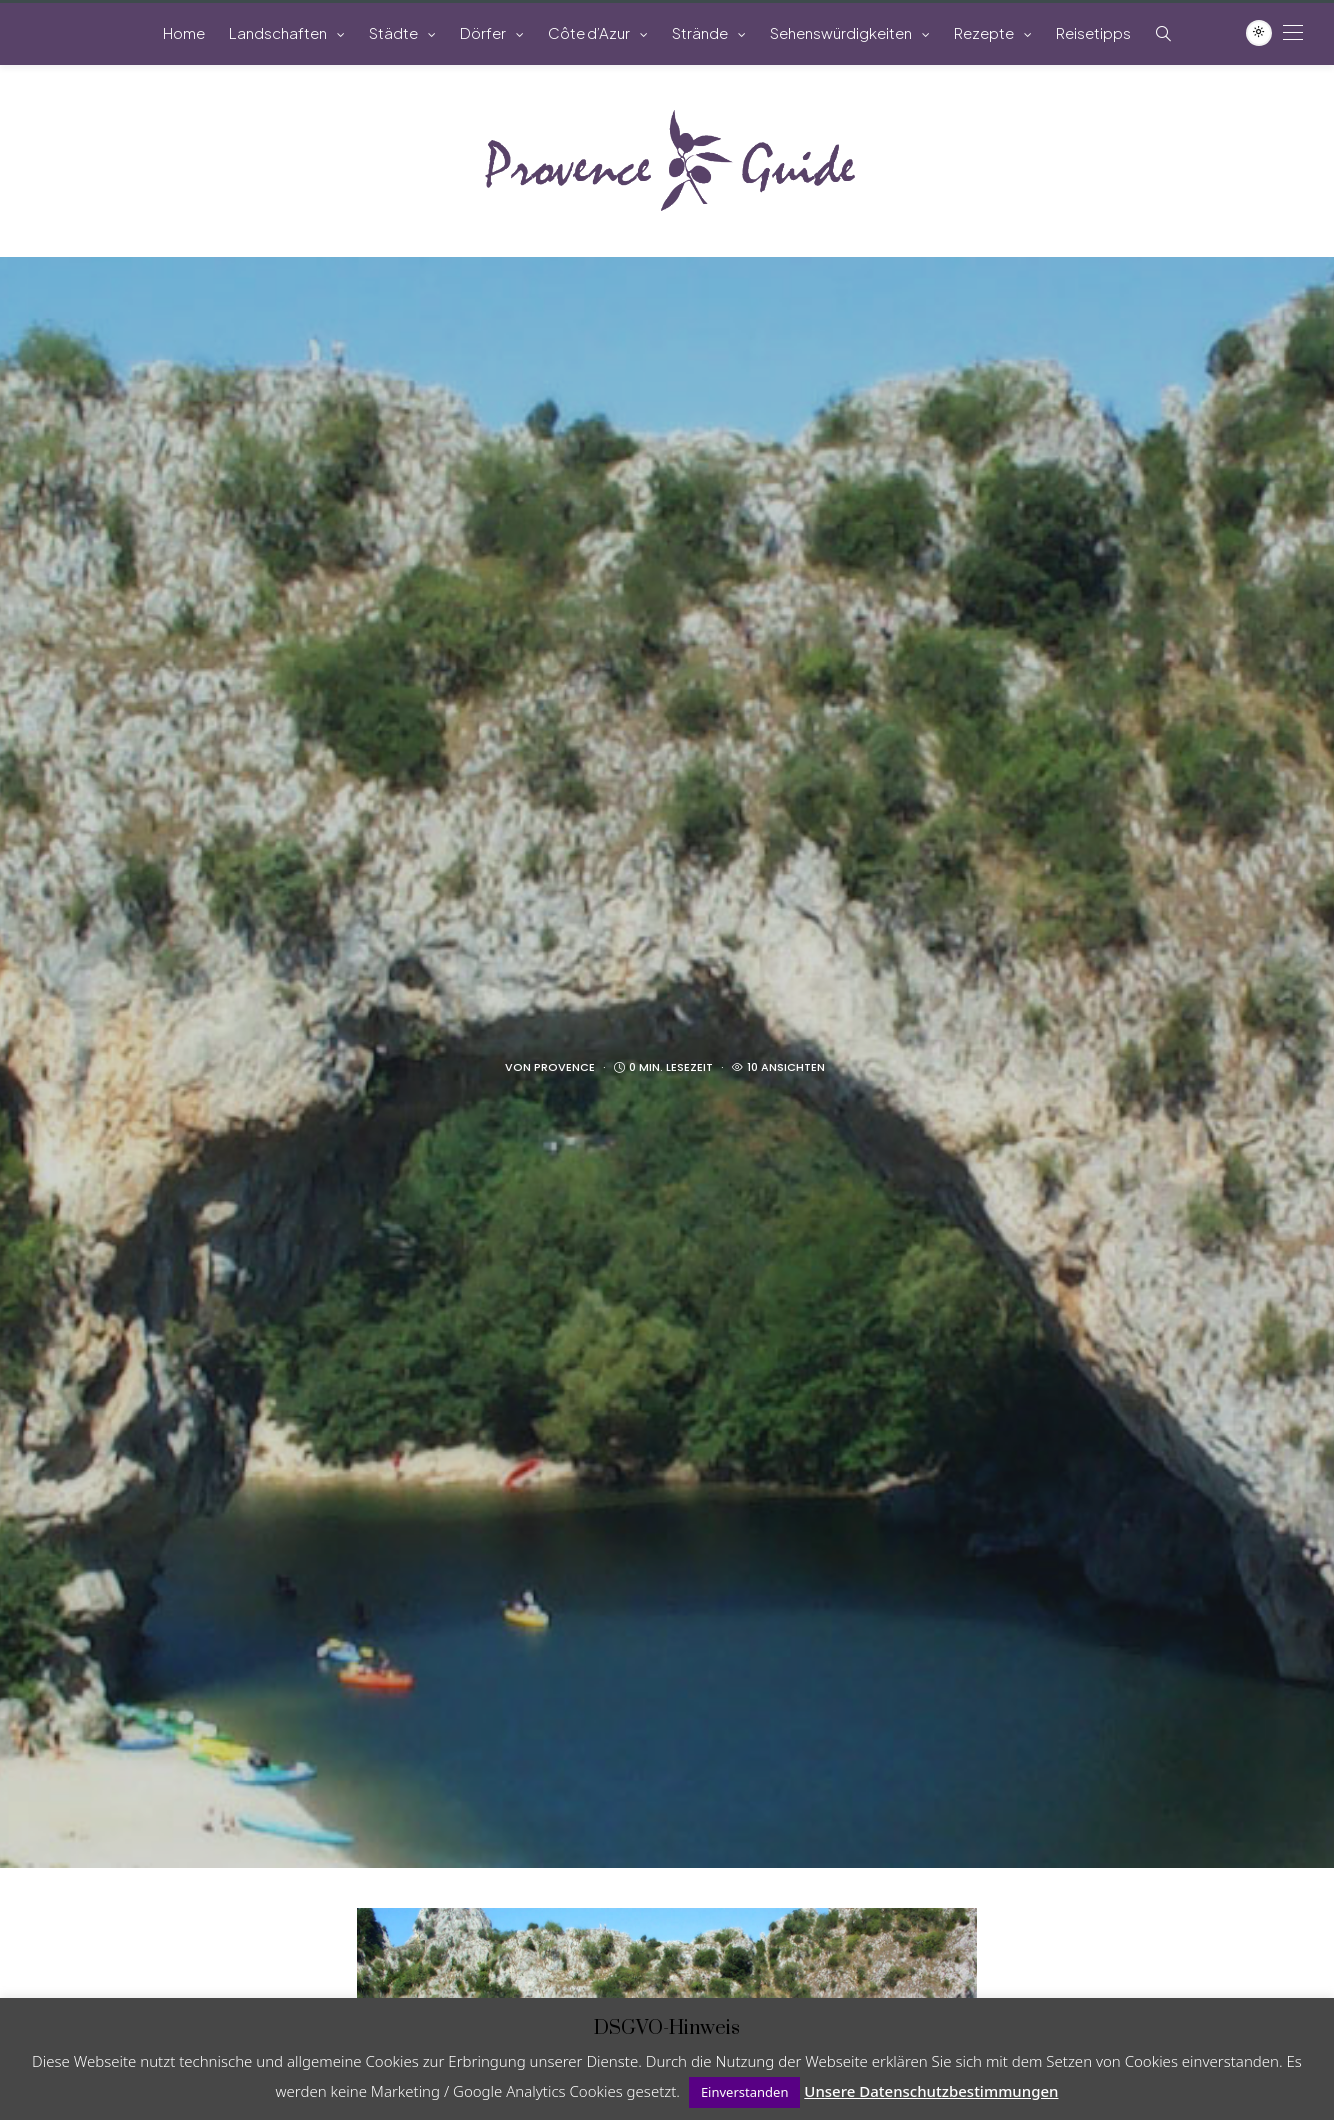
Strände (700, 32)
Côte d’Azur (589, 32)
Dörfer (483, 32)
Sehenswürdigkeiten (841, 32)
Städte (393, 32)
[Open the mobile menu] (1293, 32)
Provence (564, 1067)
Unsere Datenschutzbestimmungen (931, 2091)
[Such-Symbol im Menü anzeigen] (1163, 33)
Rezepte (984, 32)
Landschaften (278, 32)
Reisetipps (1093, 32)
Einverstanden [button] (745, 2092)
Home (184, 32)
